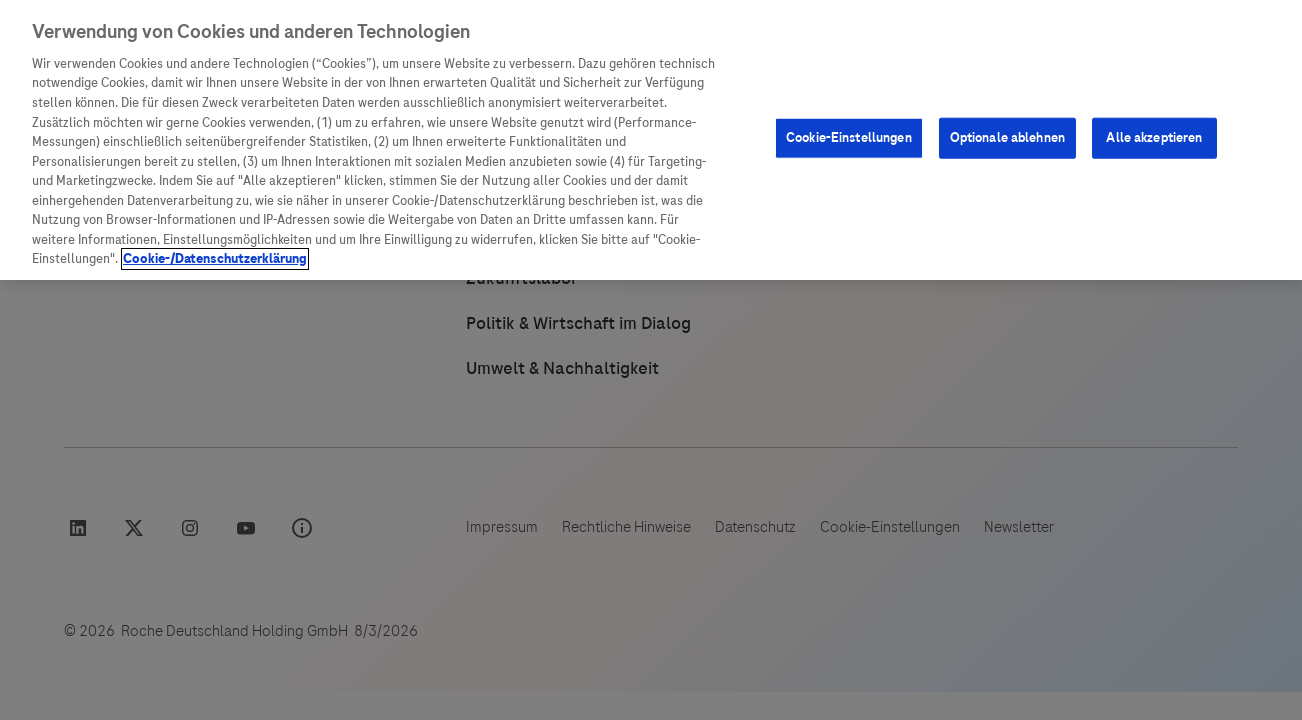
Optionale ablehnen (1007, 138)
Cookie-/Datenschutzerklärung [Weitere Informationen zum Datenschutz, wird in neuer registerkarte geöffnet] (215, 259)
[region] (651, 140)
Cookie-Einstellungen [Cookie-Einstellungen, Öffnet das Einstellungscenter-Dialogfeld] (849, 138)
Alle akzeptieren (1154, 138)
